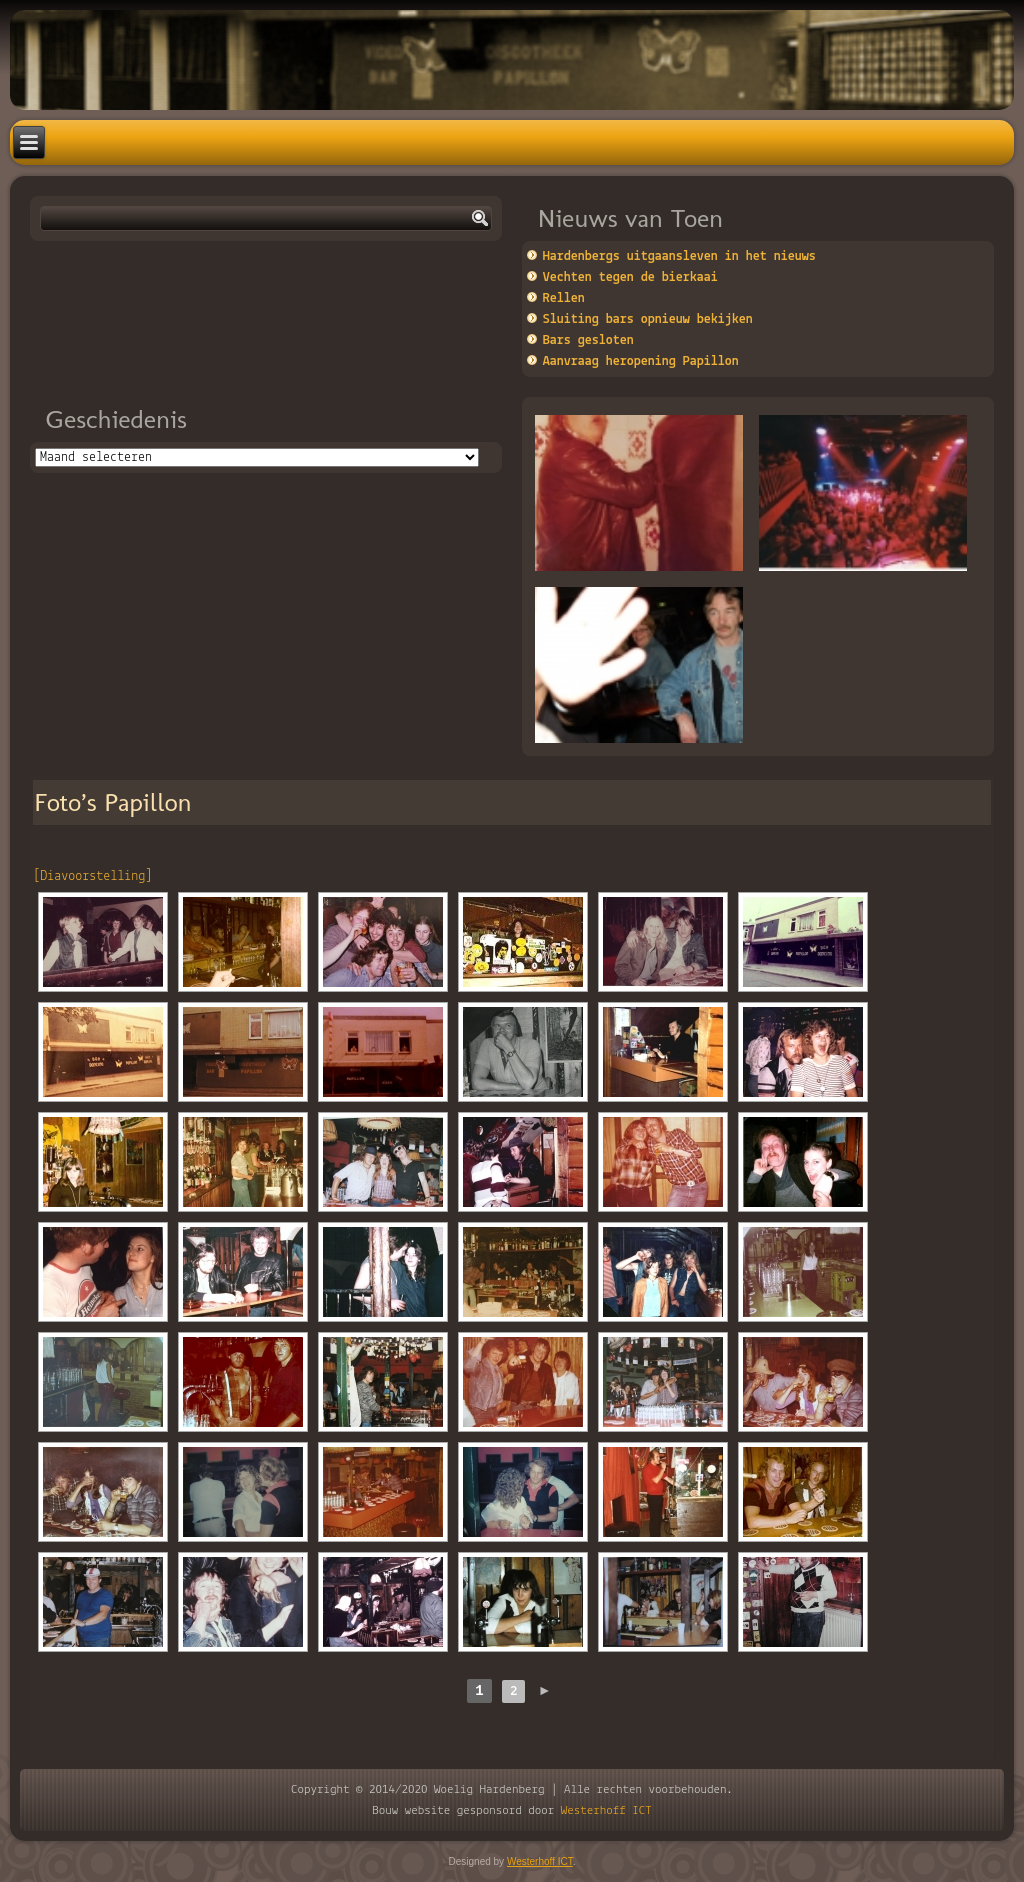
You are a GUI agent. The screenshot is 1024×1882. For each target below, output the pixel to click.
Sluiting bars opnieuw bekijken (648, 319)
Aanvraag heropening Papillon (641, 361)
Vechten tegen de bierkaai (630, 277)
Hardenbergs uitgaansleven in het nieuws (679, 256)
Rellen (564, 298)
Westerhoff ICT (606, 1810)
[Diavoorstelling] (92, 876)
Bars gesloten (588, 340)
